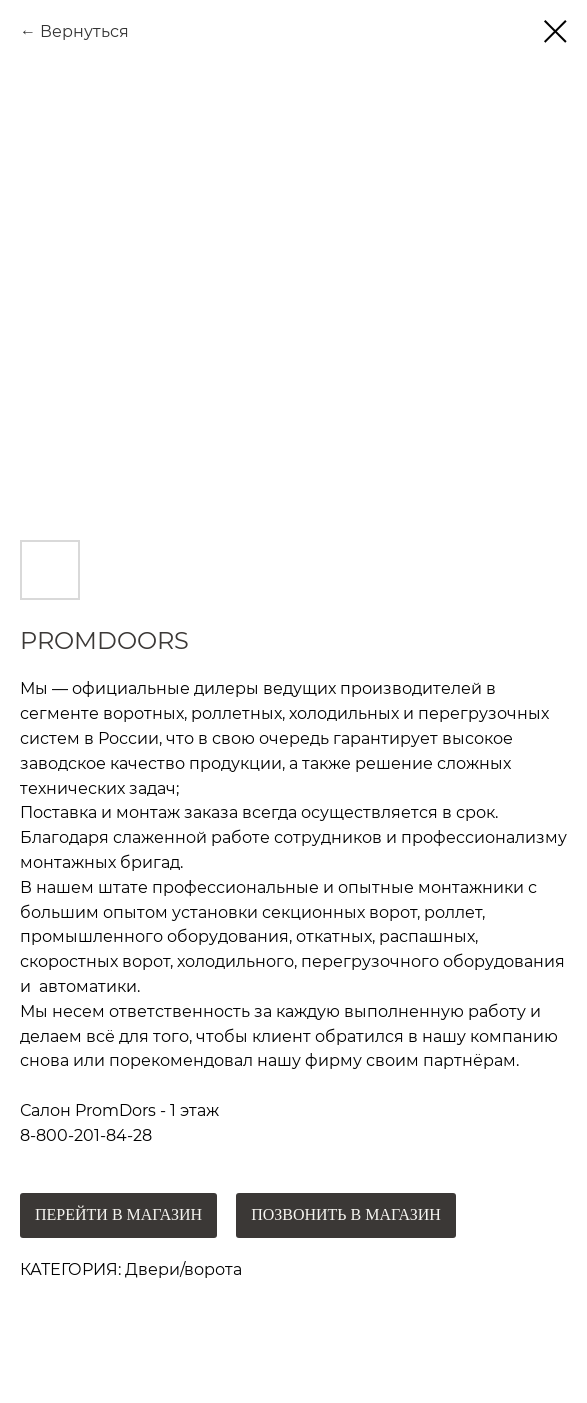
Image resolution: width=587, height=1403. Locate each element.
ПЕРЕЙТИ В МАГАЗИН (118, 1214)
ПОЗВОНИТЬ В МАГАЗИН (346, 1214)
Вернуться (84, 31)
